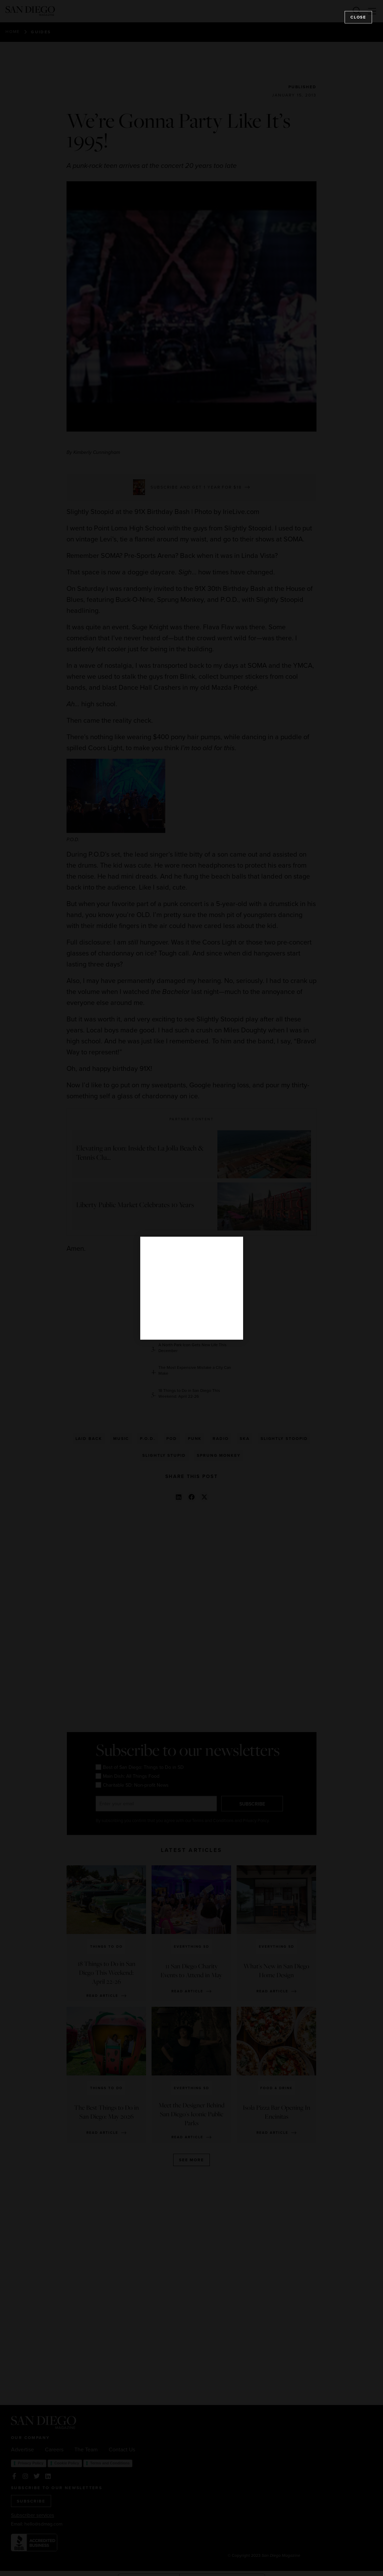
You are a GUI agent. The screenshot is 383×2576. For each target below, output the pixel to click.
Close (358, 17)
